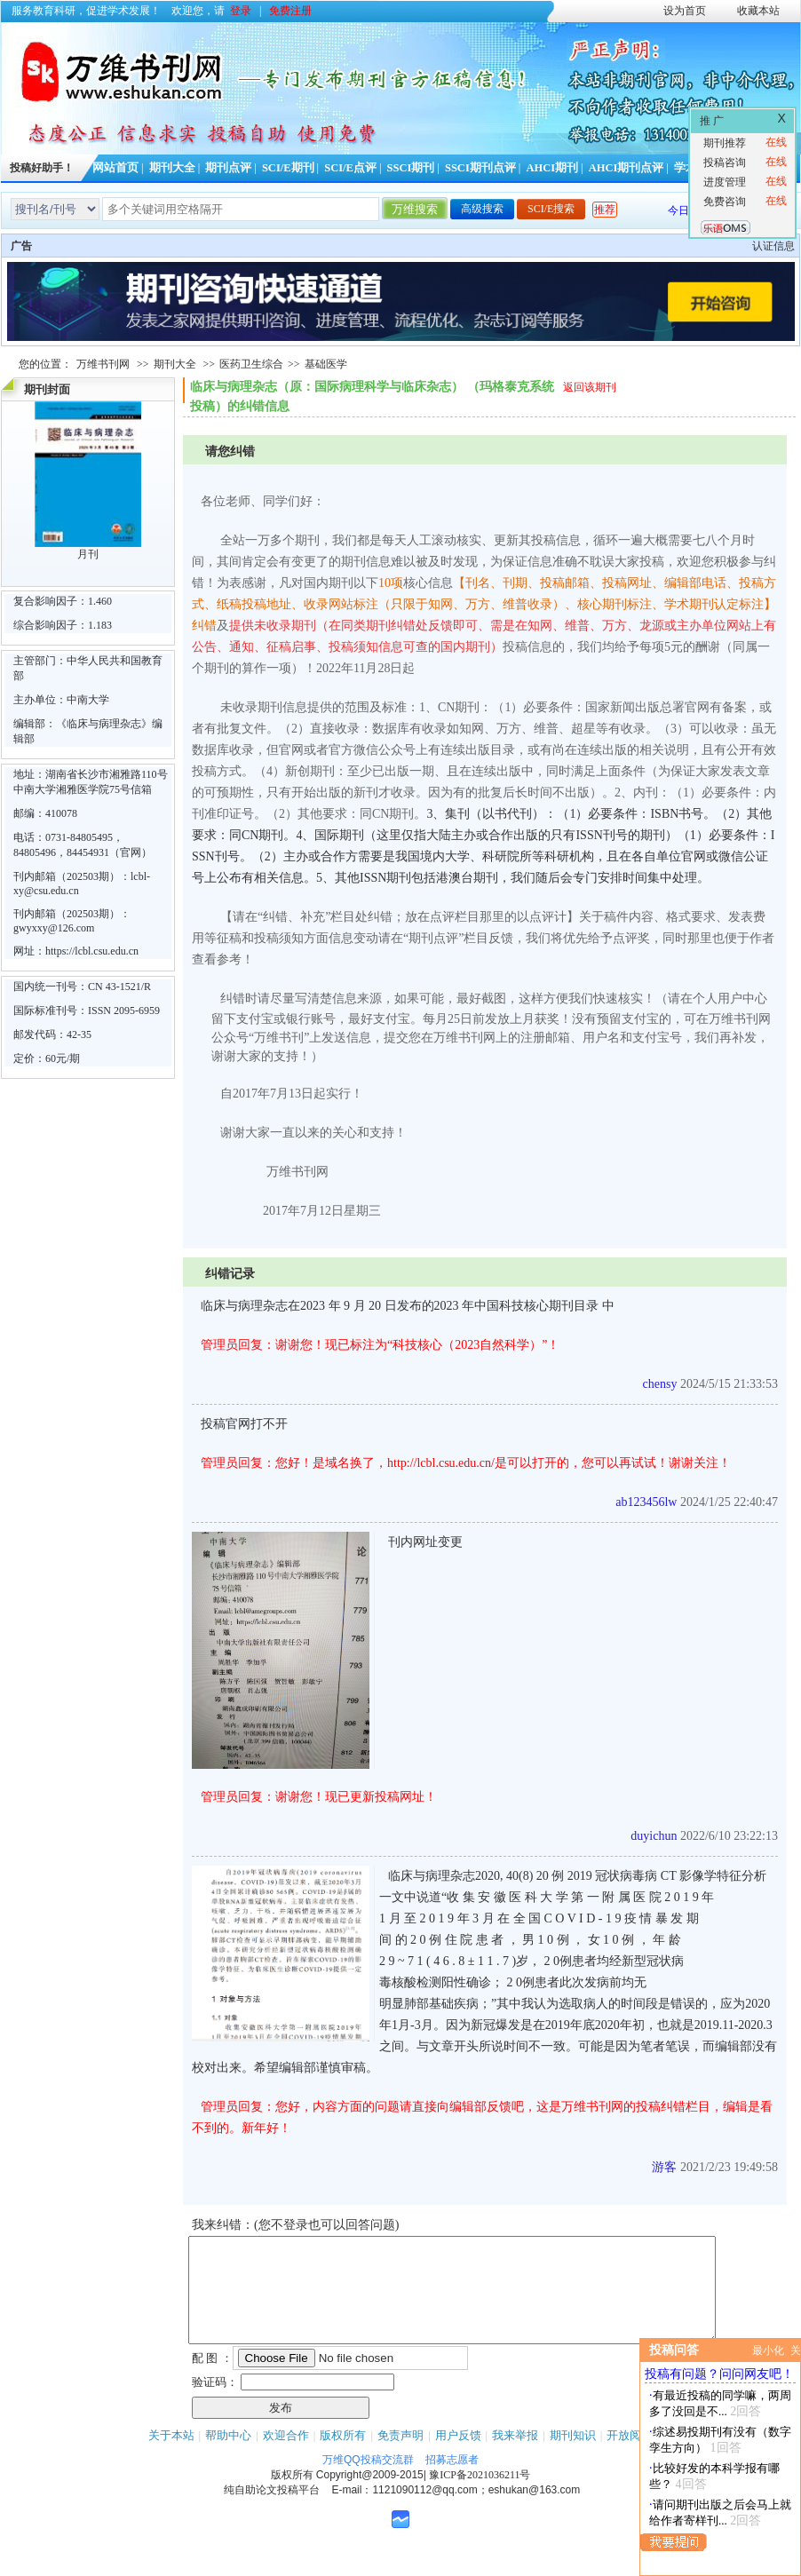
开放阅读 (630, 2456)
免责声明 (400, 2456)
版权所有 (343, 2456)
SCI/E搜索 (551, 208)
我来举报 (515, 2456)
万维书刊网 (103, 364)
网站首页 (115, 168)
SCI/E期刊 (288, 168)
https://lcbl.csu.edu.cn (92, 951)
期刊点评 (228, 168)
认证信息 (773, 246)
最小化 (768, 2350)
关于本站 (171, 2456)
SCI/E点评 (350, 168)
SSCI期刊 (411, 168)
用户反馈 (458, 2456)
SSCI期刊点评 (480, 168)
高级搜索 (482, 208)
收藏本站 (758, 10)
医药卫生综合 (251, 364)
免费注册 (290, 10)
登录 (240, 10)
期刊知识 (573, 2456)
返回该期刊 (589, 387)
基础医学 (326, 364)
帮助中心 (228, 2456)
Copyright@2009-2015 (370, 2496)
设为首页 (684, 10)
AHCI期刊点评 (626, 168)
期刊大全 (172, 168)
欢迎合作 (286, 2456)
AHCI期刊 (552, 168)
